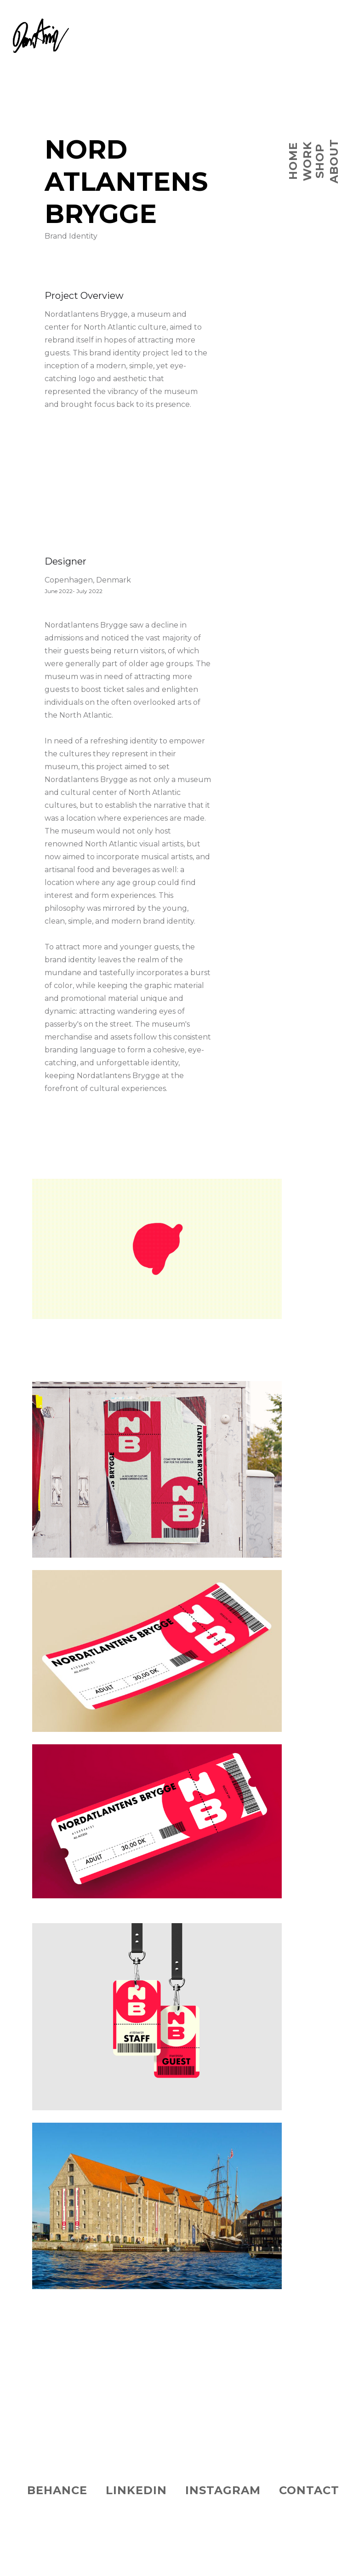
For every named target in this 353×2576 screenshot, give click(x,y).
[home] (34, 26)
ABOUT (334, 161)
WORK (307, 161)
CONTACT (309, 2490)
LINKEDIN (136, 2490)
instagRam (223, 2490)
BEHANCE (57, 2490)
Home (293, 161)
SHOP (319, 160)
